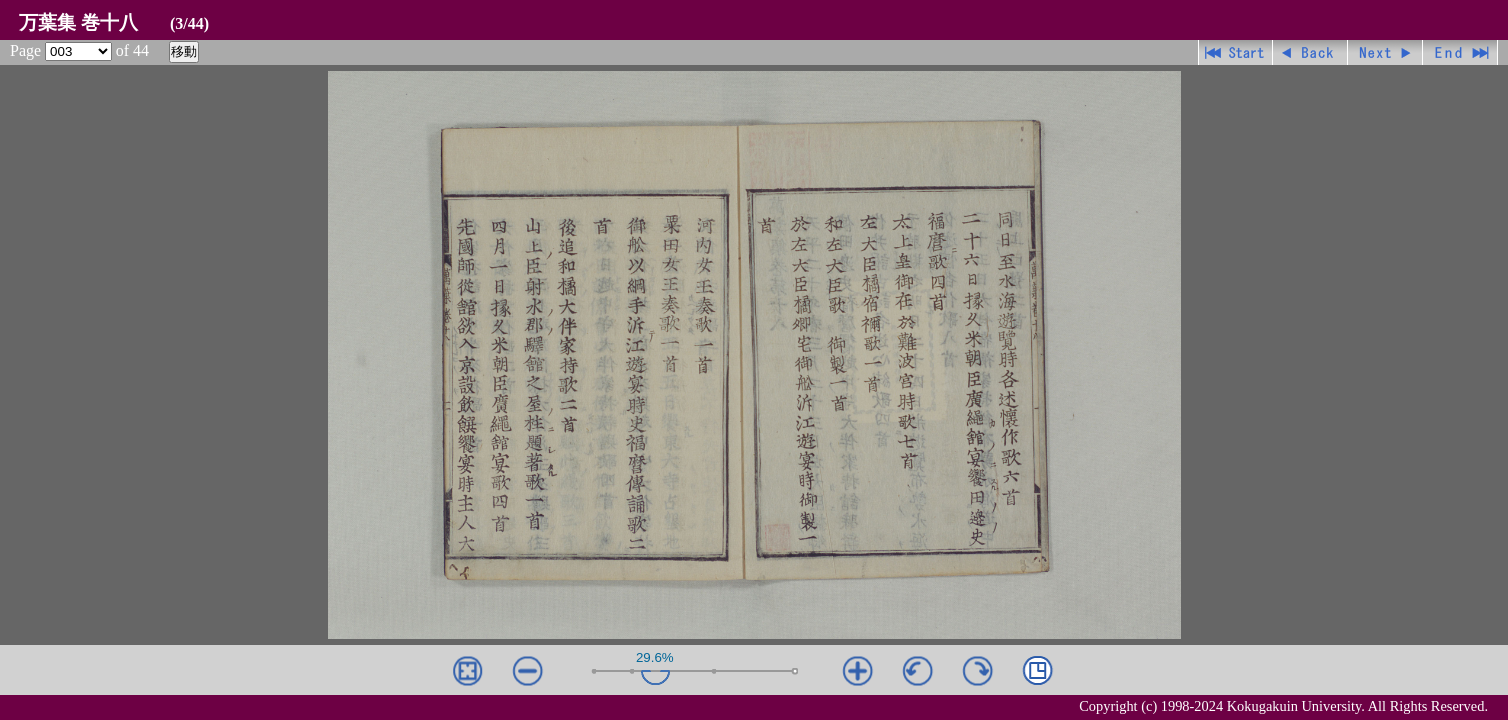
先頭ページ (1235, 52)
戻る (1310, 52)
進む (1385, 52)
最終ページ (1460, 52)
